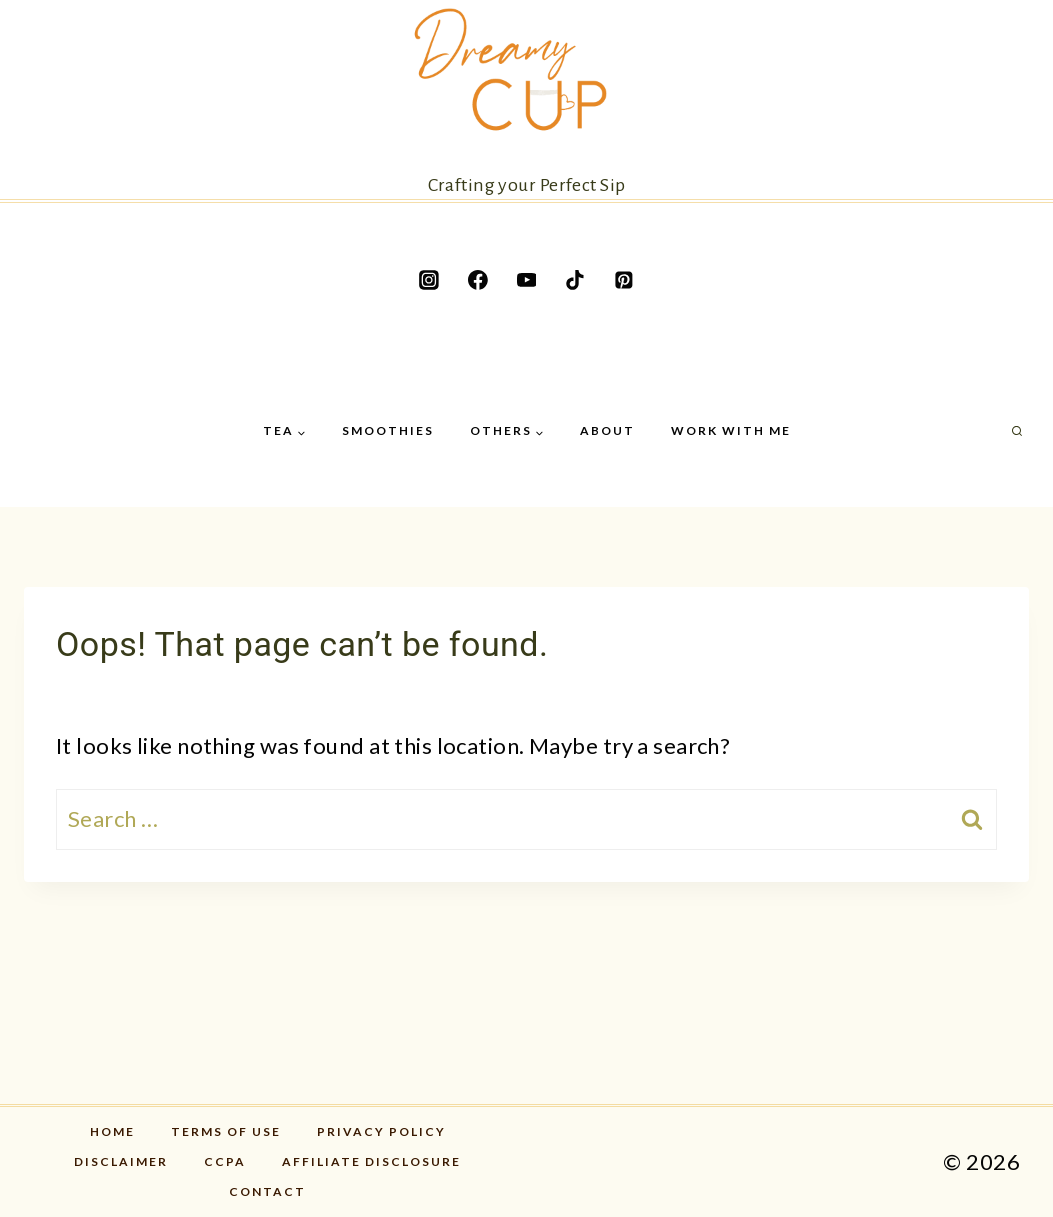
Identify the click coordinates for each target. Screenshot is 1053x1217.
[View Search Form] (1017, 432)
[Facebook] (478, 280)
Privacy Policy (381, 1131)
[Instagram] (429, 280)
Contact (267, 1191)
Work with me (731, 430)
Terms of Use (226, 1131)
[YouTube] (527, 280)
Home (112, 1131)
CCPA (225, 1161)
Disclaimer (121, 1161)
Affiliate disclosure (371, 1161)
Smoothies (388, 430)
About (607, 430)
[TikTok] (576, 280)
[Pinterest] (624, 280)
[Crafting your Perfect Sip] (527, 99)
